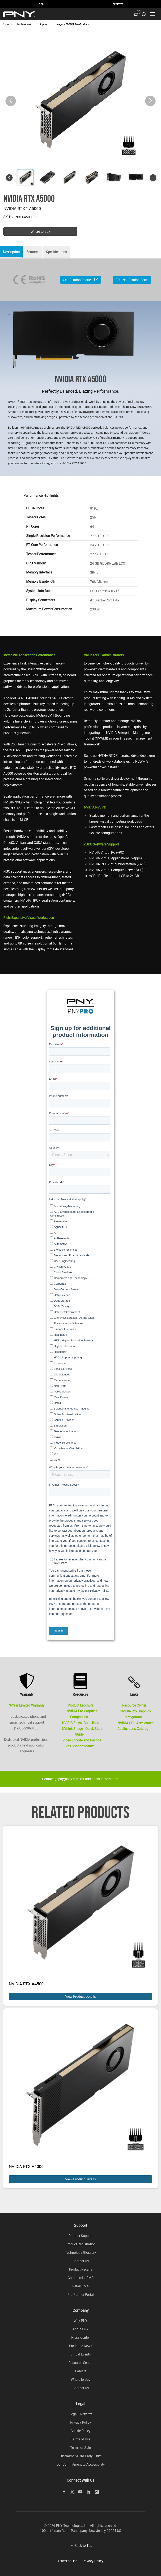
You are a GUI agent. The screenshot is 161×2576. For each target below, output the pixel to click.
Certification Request (80, 279)
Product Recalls (80, 2269)
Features (34, 252)
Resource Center (134, 1705)
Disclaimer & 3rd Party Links (80, 2456)
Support (43, 24)
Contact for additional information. (80, 1779)
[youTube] (80, 2491)
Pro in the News (80, 2345)
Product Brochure (80, 1705)
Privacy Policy (80, 2422)
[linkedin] (88, 2491)
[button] (150, 101)
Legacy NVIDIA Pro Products (73, 24)
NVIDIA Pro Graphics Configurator (135, 1714)
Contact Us (81, 2261)
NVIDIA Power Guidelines (80, 1722)
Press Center (80, 2337)
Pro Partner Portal (81, 2294)
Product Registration (80, 2244)
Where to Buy (40, 231)
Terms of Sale (80, 2447)
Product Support (81, 2235)
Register (118, 4)
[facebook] (64, 2491)
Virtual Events (80, 2354)
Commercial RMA (80, 2277)
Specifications (59, 252)
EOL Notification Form (132, 279)
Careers (80, 2371)
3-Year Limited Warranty (26, 1705)
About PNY (81, 2329)
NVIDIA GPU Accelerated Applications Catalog (135, 1726)
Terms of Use (80, 2439)
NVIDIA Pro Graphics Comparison (82, 1714)
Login (41, 4)
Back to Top (83, 2545)
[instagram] (97, 2491)
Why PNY (80, 2320)
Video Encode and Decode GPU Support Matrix (81, 1743)
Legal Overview (80, 2414)
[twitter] (72, 2491)
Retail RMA (80, 2286)
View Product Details (80, 1996)
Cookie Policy (81, 2430)
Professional (23, 24)
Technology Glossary (80, 2252)
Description (12, 252)
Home (5, 24)
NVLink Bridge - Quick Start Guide (82, 1731)
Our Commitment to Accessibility (80, 2464)
